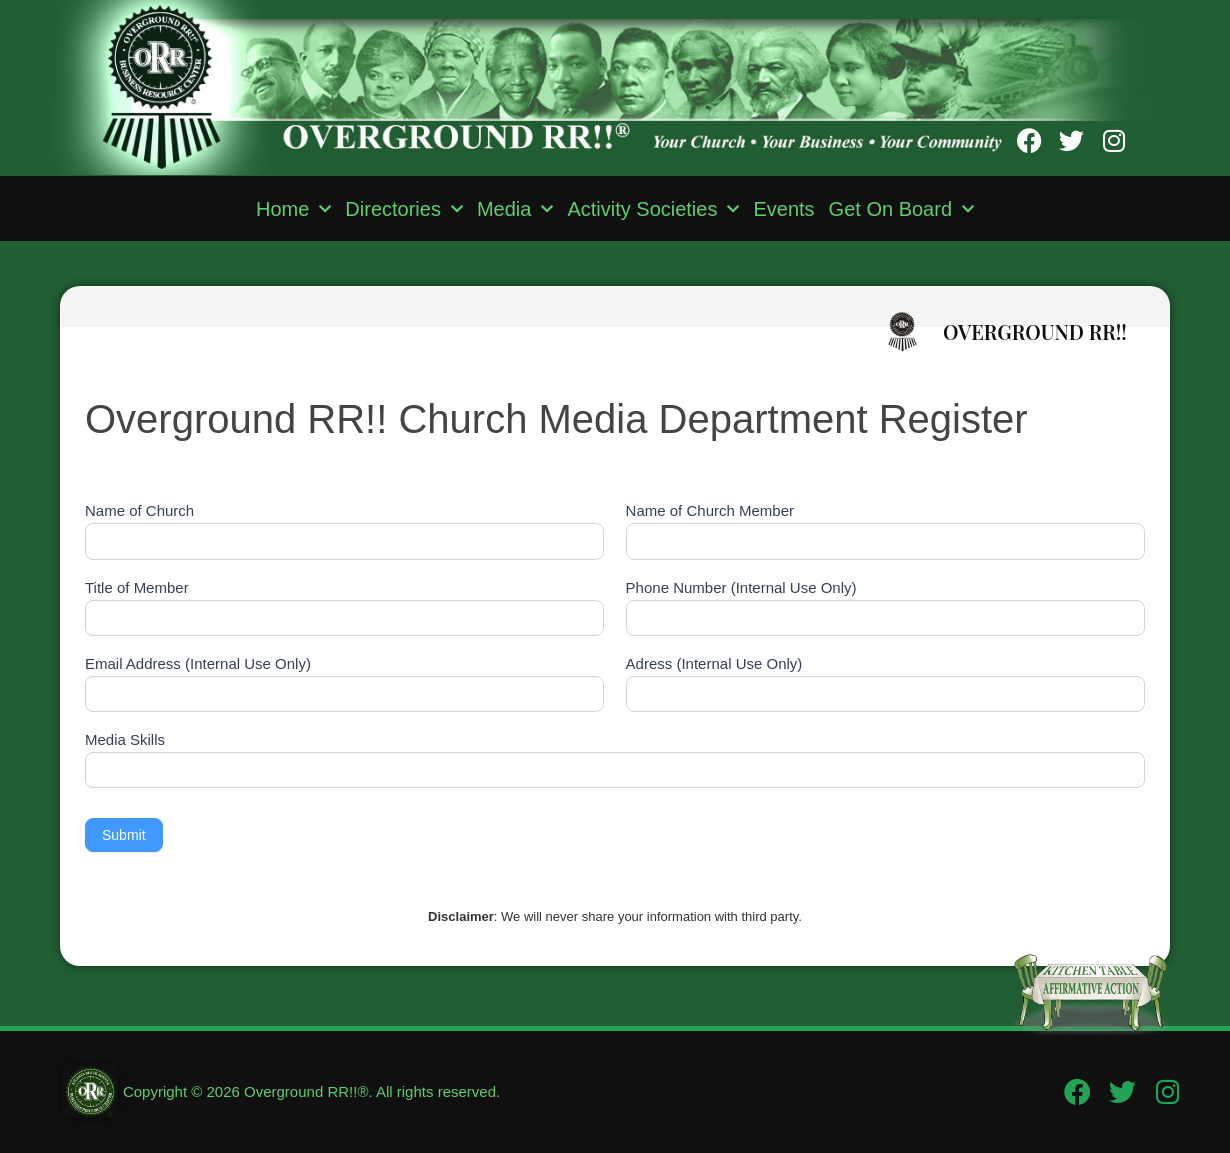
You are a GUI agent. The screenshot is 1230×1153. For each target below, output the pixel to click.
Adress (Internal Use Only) (714, 664)
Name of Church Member (710, 511)
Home (293, 209)
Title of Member (137, 588)
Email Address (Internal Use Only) (198, 664)
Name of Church (139, 511)
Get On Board (901, 209)
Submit (124, 835)
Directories (404, 209)
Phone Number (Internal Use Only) (741, 588)
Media (515, 209)
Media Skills (125, 740)
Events (783, 209)
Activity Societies (653, 209)
